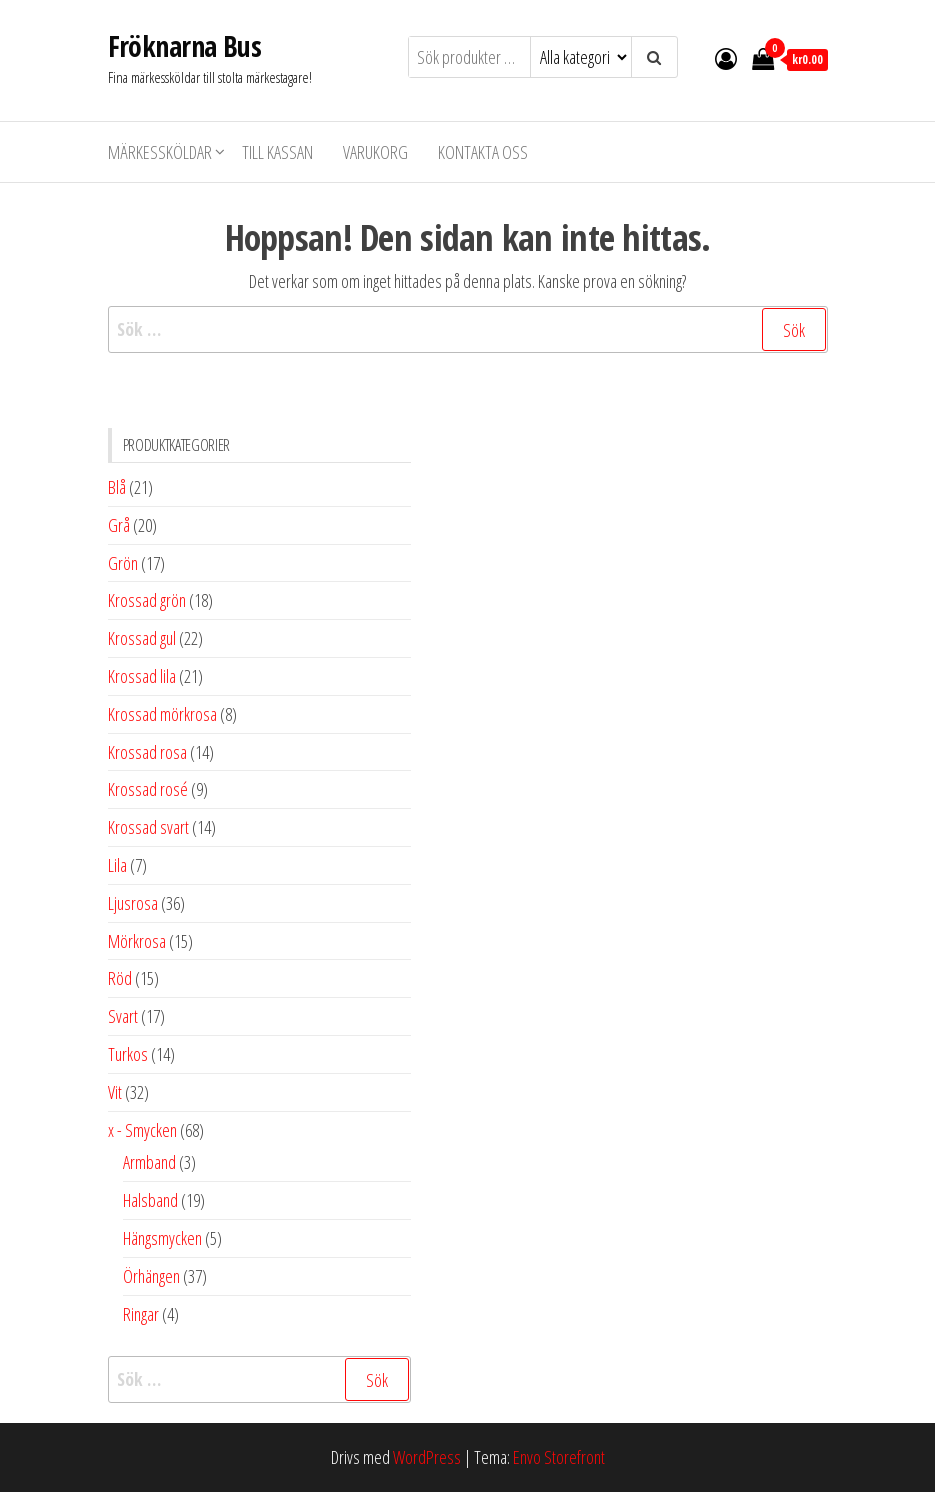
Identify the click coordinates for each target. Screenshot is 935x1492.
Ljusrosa (133, 903)
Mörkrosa (137, 941)
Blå (117, 487)
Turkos (128, 1054)
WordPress (427, 1457)
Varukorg (375, 152)
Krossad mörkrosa (162, 714)
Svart (123, 1016)
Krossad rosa (147, 752)
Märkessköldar (160, 152)
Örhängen (151, 1276)
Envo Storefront (559, 1457)
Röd (120, 978)
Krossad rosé (148, 789)
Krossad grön (147, 600)
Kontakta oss (483, 152)
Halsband (150, 1200)
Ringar (141, 1314)
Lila (117, 865)
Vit (115, 1092)
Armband (149, 1162)
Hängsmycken (162, 1238)
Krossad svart (148, 827)
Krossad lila (142, 676)
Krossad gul (142, 638)
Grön (123, 563)
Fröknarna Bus (185, 46)
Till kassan (277, 152)
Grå (119, 525)
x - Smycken (142, 1130)
